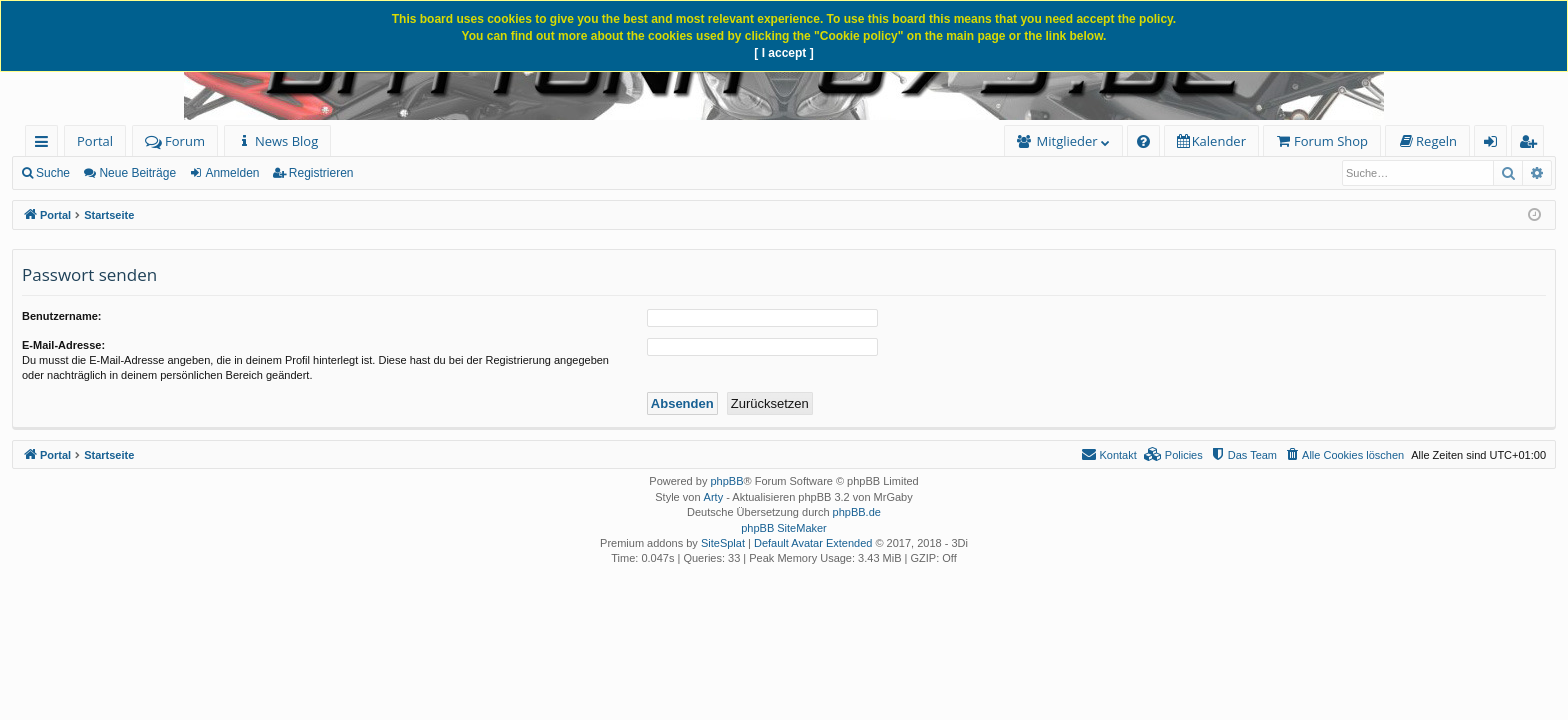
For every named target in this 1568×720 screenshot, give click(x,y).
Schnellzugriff (45, 144)
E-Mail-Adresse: (63, 345)
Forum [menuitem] (175, 141)
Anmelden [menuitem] (1496, 144)
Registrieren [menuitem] (1532, 144)
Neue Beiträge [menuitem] (137, 173)
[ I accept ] (783, 53)
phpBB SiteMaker (784, 528)
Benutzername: (61, 316)
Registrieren (321, 173)
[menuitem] (277, 141)
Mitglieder (1067, 141)
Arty (714, 497)
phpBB (726, 481)
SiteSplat (723, 543)
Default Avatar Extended (813, 543)
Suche (53, 173)
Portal (95, 141)
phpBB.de (857, 512)
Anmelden (232, 173)
